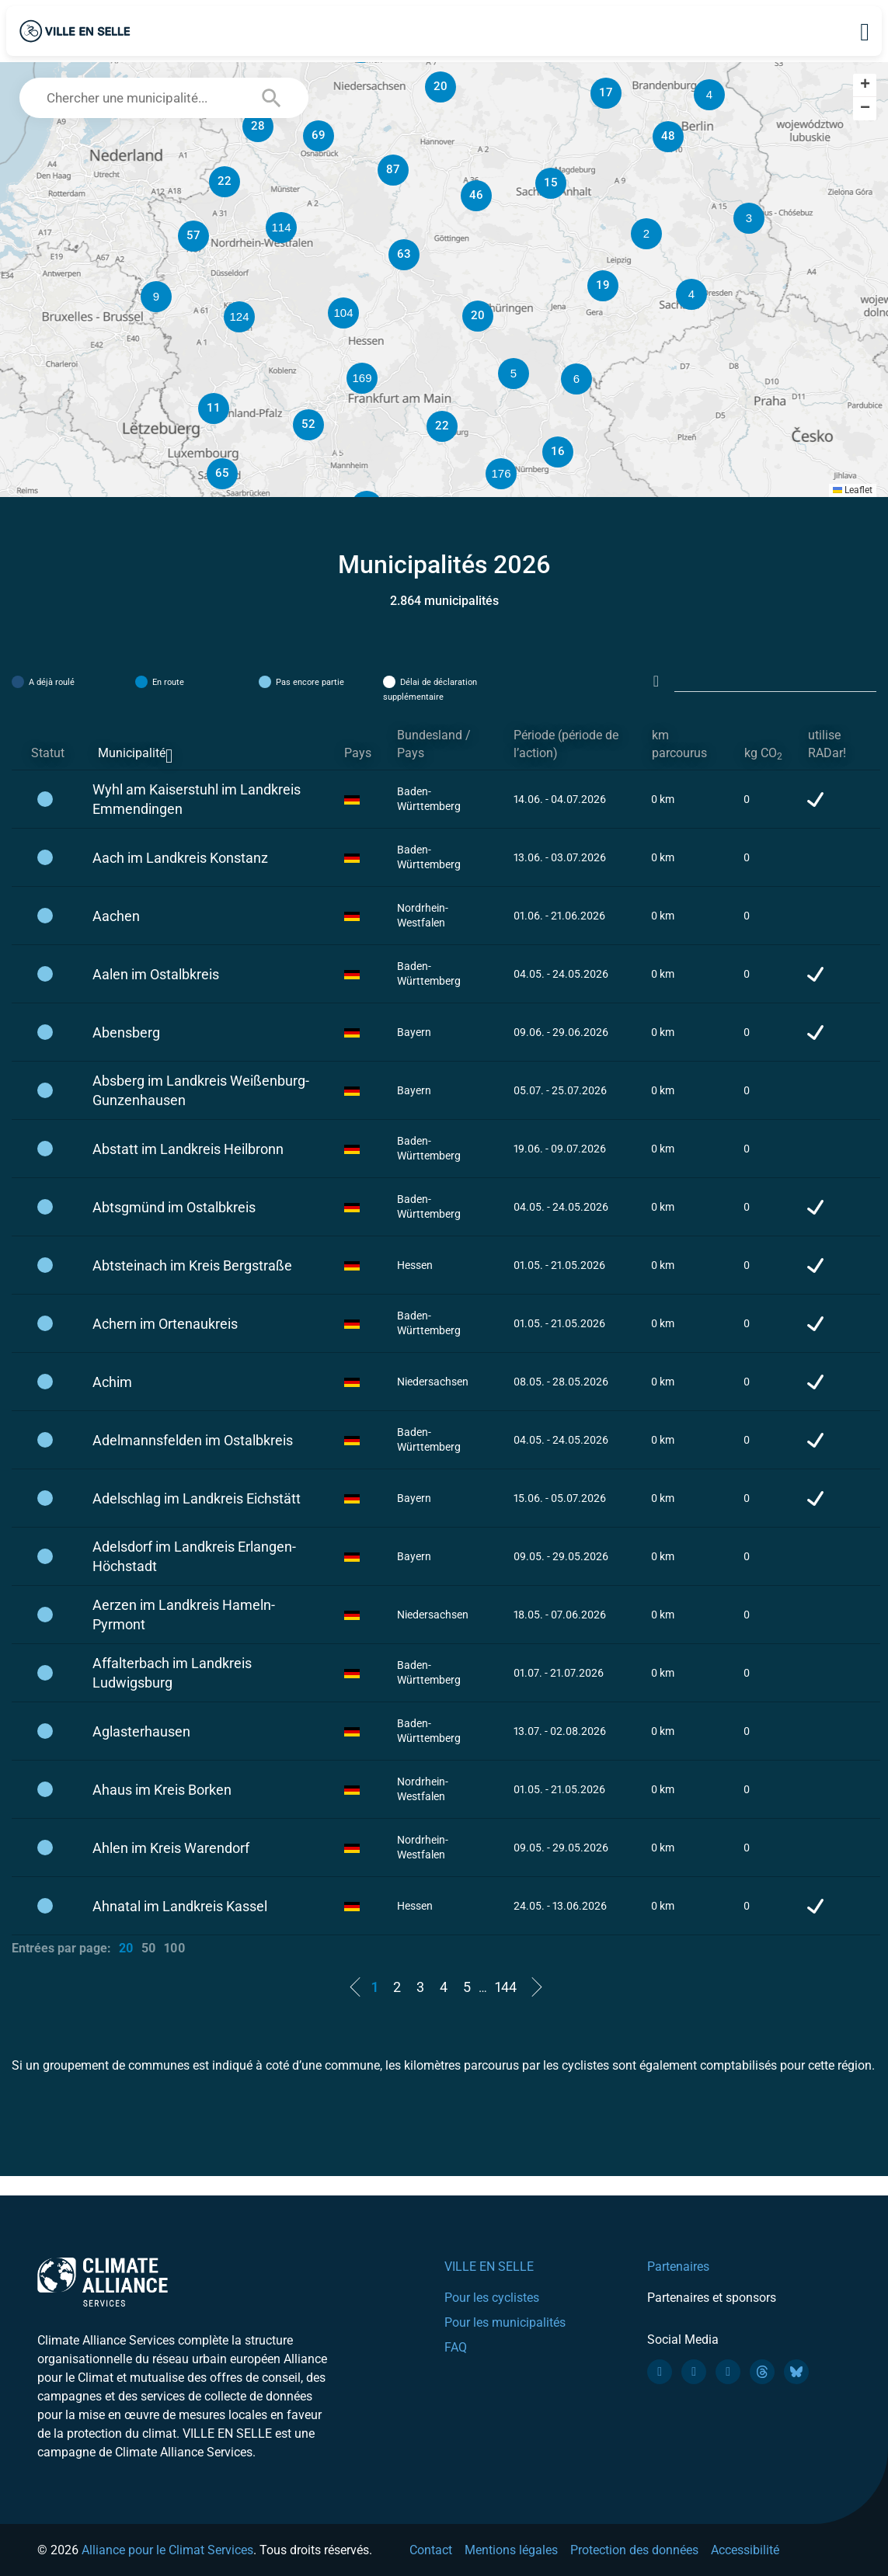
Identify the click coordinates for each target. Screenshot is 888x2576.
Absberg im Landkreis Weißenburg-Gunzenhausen (200, 1090)
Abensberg (126, 1032)
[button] (646, 233)
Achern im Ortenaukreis (165, 1324)
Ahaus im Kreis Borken (162, 1790)
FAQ (455, 2347)
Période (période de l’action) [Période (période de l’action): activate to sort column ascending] (566, 744)
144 (506, 1987)
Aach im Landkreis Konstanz (180, 858)
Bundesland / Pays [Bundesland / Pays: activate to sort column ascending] (434, 744)
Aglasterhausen (141, 1731)
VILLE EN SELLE (489, 2266)
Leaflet (852, 490)
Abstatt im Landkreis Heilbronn (188, 1149)
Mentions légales (511, 2550)
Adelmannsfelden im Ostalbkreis (192, 1440)
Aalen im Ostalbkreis (155, 974)
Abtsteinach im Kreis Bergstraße (192, 1265)
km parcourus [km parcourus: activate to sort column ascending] (679, 744)
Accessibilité (745, 2550)
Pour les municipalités (505, 2322)
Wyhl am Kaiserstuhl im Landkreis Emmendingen (196, 799)
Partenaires (678, 2266)
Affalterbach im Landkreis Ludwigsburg (172, 1673)
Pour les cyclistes (491, 2297)
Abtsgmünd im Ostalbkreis (174, 1207)
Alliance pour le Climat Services (167, 2550)
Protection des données (634, 2550)
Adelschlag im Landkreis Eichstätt (196, 1498)
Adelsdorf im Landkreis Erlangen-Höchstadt (194, 1556)
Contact (430, 2550)
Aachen (116, 916)
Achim (112, 1382)
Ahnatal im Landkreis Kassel (179, 1906)
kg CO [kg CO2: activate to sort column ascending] (763, 754)
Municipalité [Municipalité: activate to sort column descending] (131, 753)
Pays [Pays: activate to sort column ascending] (357, 753)
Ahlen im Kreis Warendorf (170, 1848)
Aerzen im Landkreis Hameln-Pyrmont (183, 1614)
